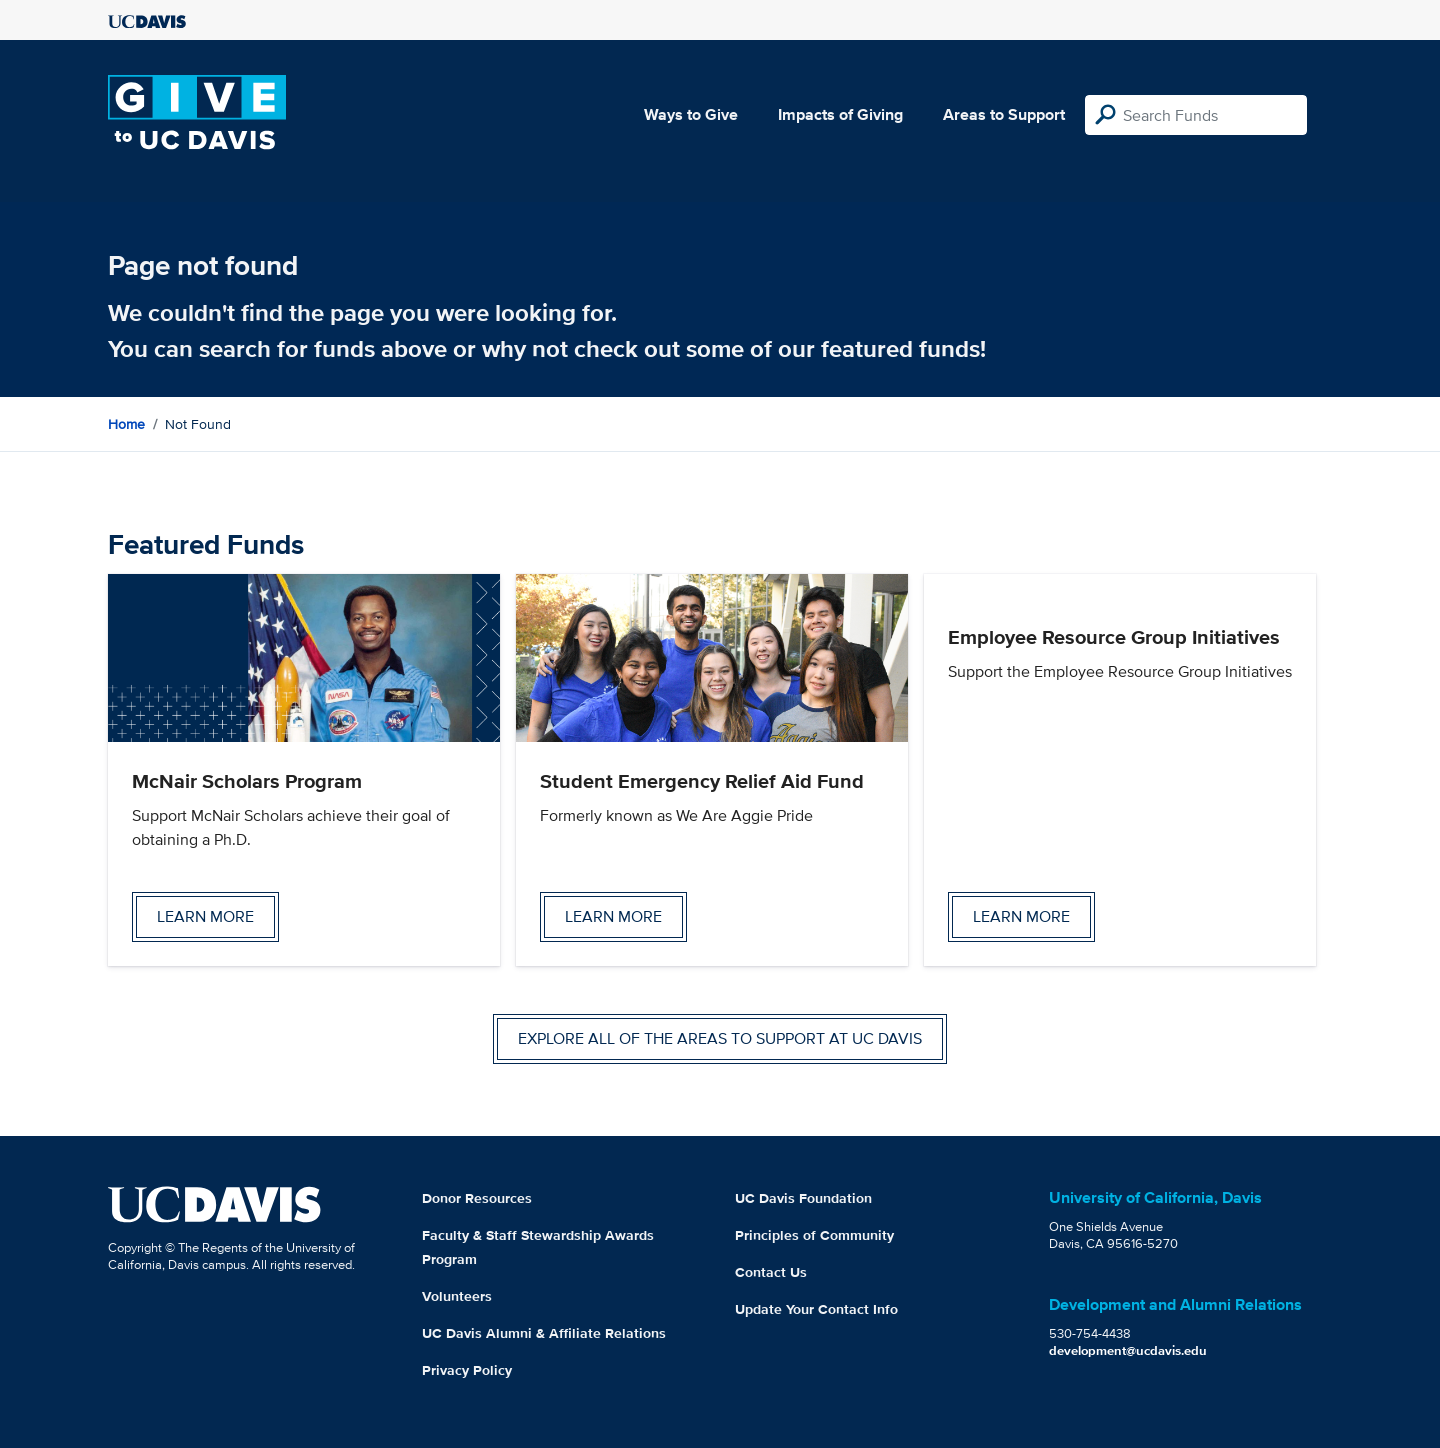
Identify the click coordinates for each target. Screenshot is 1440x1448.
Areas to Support (1004, 114)
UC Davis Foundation (803, 1198)
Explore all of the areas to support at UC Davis (720, 1038)
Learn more (205, 916)
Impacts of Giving (840, 114)
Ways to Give (691, 114)
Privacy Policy (467, 1370)
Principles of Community (814, 1235)
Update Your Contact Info (816, 1309)
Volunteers (457, 1296)
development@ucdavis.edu (1128, 1350)
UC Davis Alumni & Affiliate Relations (544, 1333)
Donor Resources (477, 1198)
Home (126, 424)
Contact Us (771, 1272)
